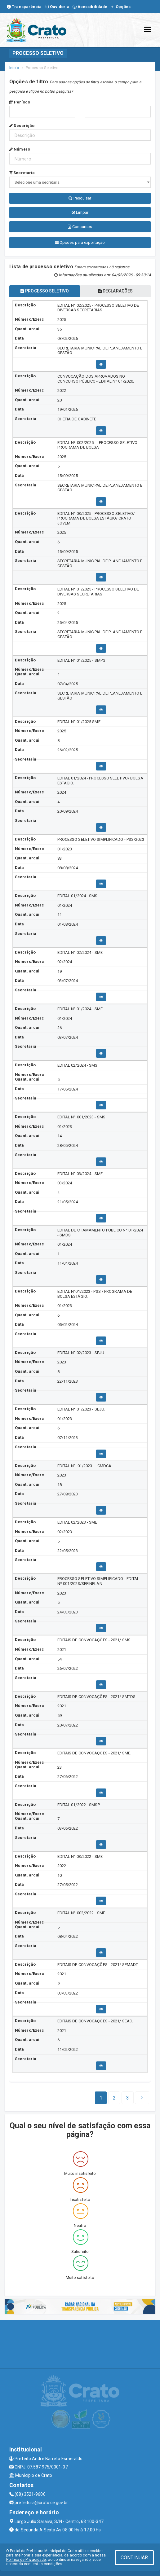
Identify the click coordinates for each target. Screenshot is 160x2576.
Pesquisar (80, 198)
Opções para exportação (80, 242)
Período (19, 102)
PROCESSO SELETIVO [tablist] (44, 290)
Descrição (21, 125)
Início (14, 67)
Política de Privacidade (26, 2559)
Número (19, 149)
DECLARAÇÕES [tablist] (115, 290)
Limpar (80, 212)
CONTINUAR (134, 2558)
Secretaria (22, 172)
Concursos (80, 226)
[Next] (128, 2097)
